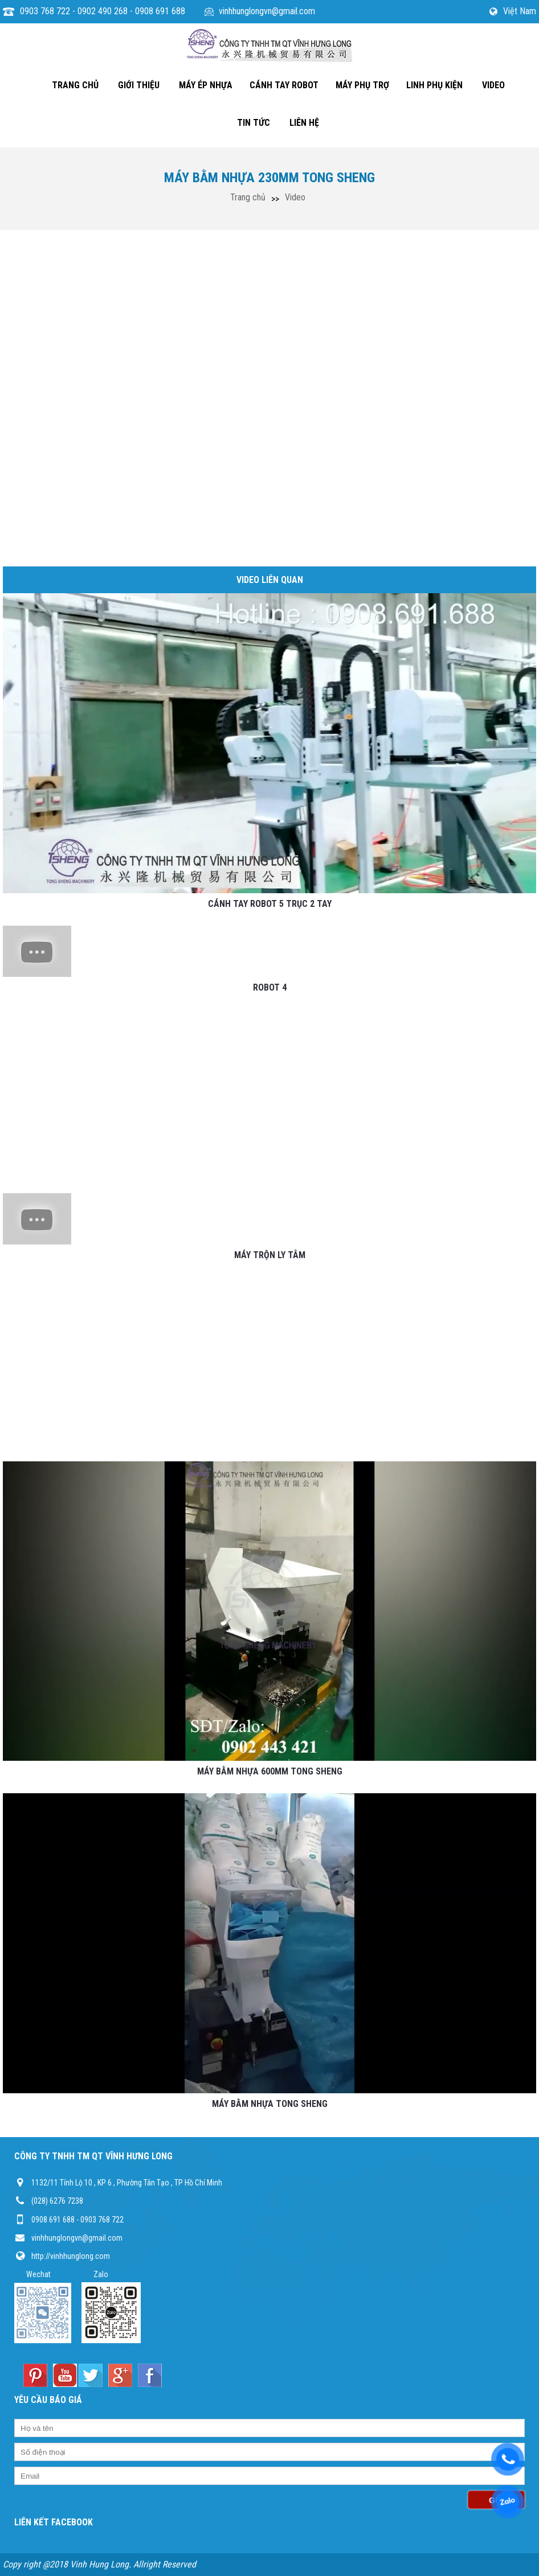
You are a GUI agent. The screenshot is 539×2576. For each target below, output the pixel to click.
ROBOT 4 (270, 987)
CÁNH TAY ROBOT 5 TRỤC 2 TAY (270, 903)
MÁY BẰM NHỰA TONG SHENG (270, 2103)
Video (295, 197)
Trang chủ (248, 197)
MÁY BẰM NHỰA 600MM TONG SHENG (269, 1771)
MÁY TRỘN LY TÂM (269, 1255)
